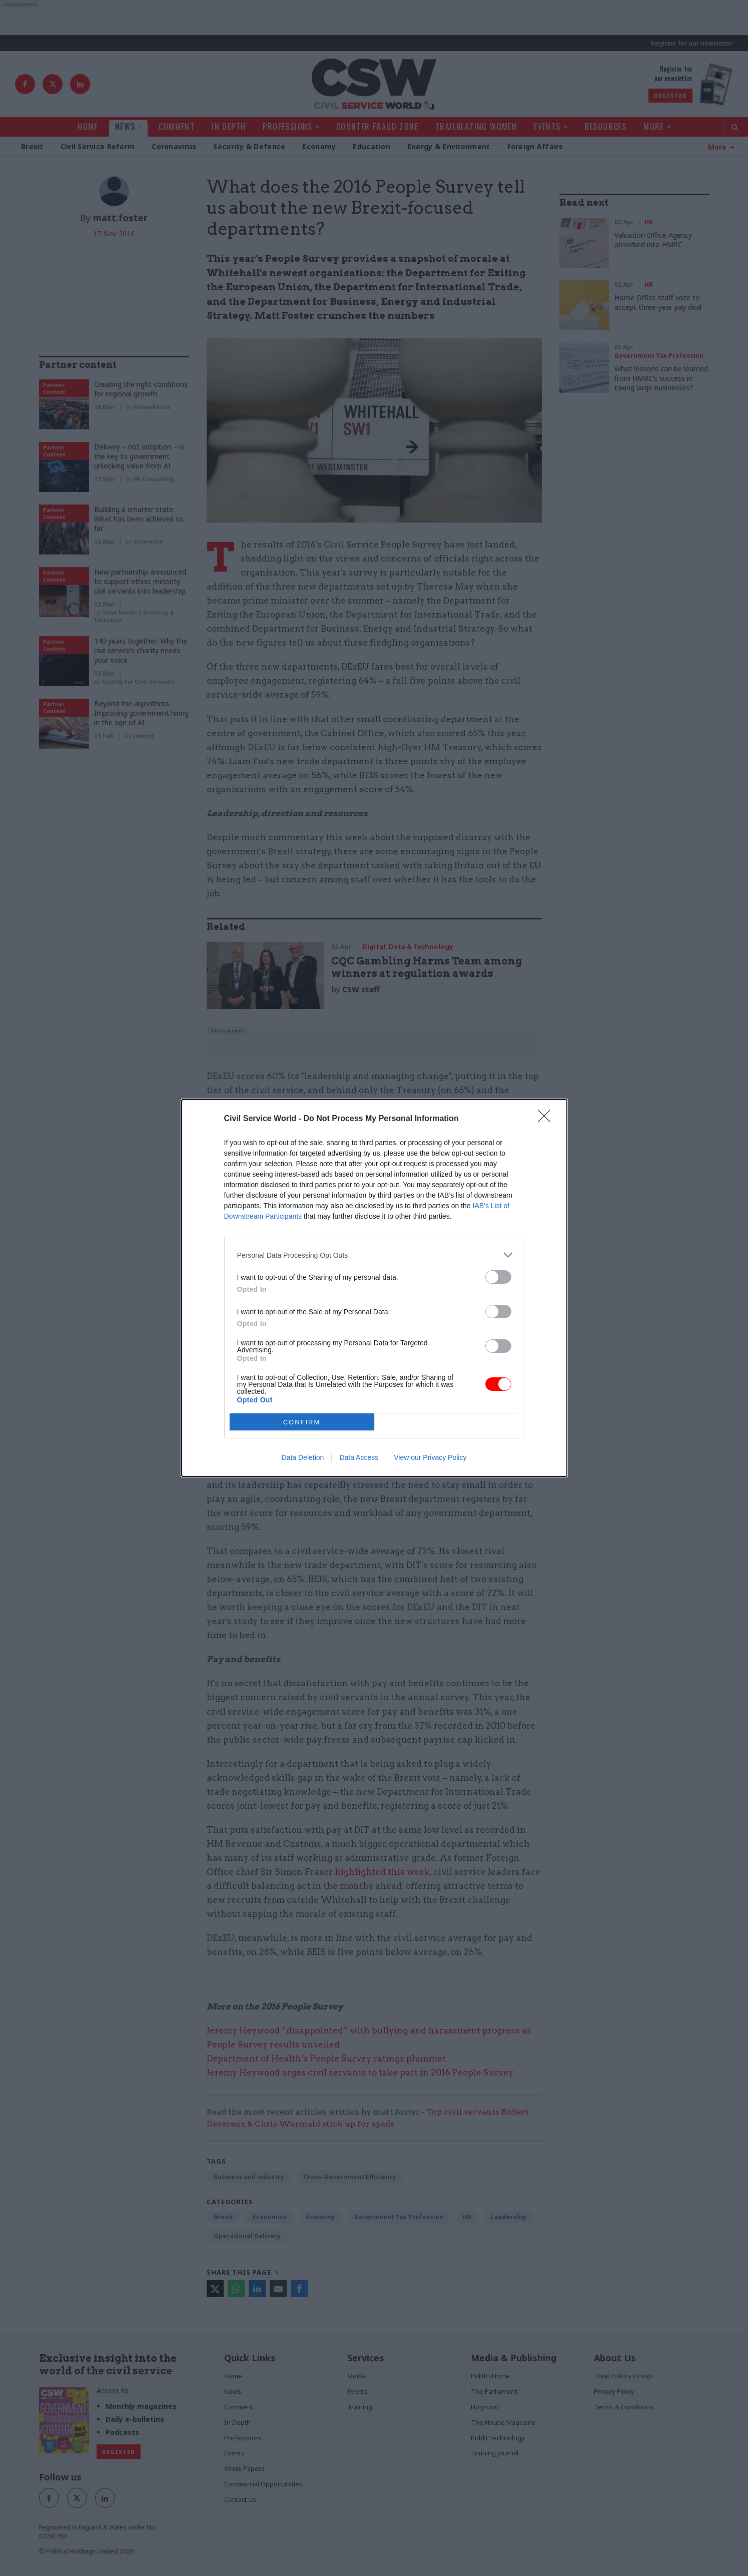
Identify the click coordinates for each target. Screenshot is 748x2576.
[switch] (498, 1277)
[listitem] (374, 1255)
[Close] (547, 1119)
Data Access (358, 1457)
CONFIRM (302, 1422)
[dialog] (374, 1288)
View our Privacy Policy (430, 1457)
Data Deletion (303, 1457)
